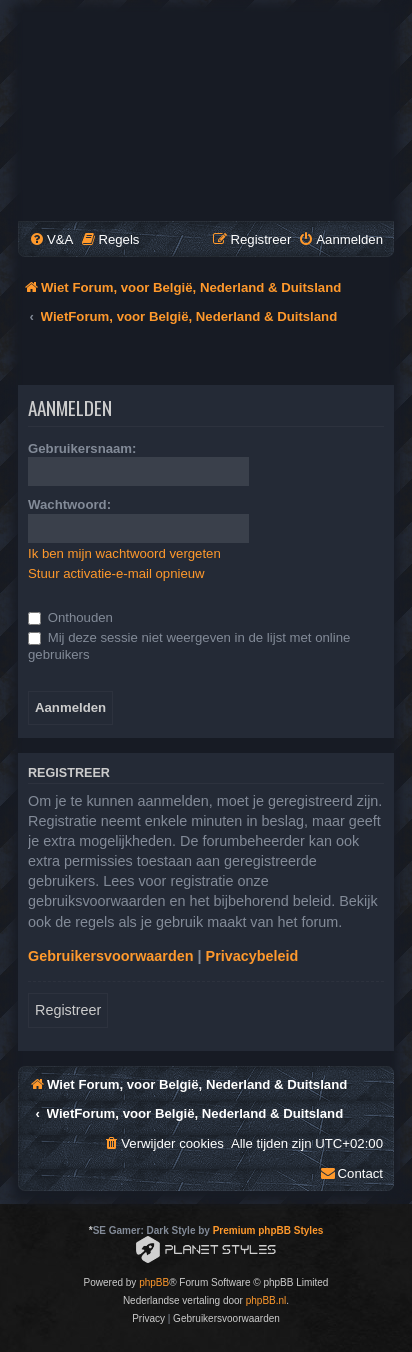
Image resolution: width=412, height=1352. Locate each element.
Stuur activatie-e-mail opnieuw (116, 573)
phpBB (154, 1282)
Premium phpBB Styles (268, 1230)
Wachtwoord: (69, 504)
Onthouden (70, 617)
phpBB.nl (266, 1300)
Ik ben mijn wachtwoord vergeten (124, 553)
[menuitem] (51, 239)
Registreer (68, 1010)
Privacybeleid (252, 956)
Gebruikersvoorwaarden (111, 956)
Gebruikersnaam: (82, 448)
